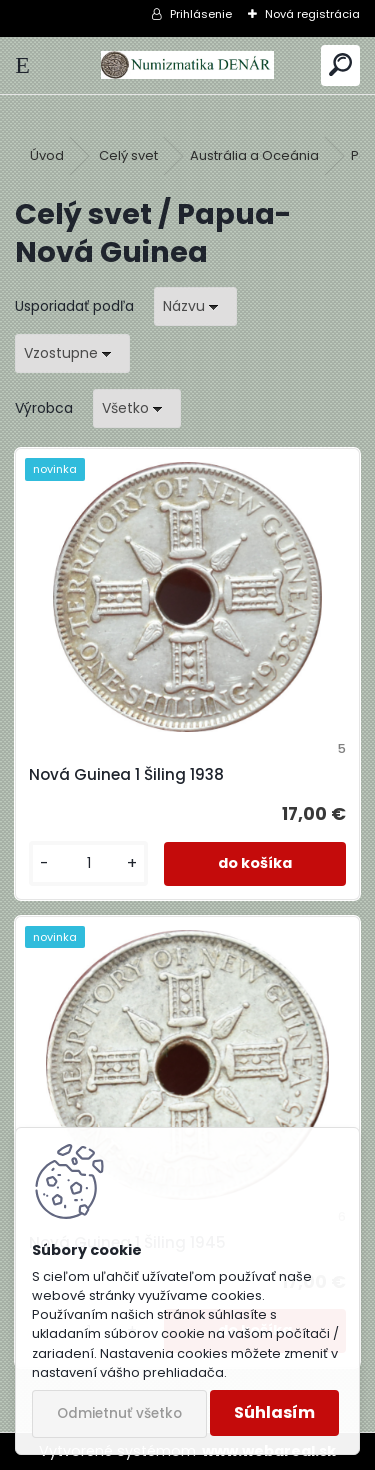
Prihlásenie (201, 14)
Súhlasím (274, 1412)
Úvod (47, 155)
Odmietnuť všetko (119, 1413)
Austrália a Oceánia (254, 155)
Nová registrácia (312, 14)
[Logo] (187, 65)
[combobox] (195, 306)
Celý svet (128, 155)
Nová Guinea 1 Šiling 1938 (126, 774)
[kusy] (88, 863)
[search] (340, 65)
